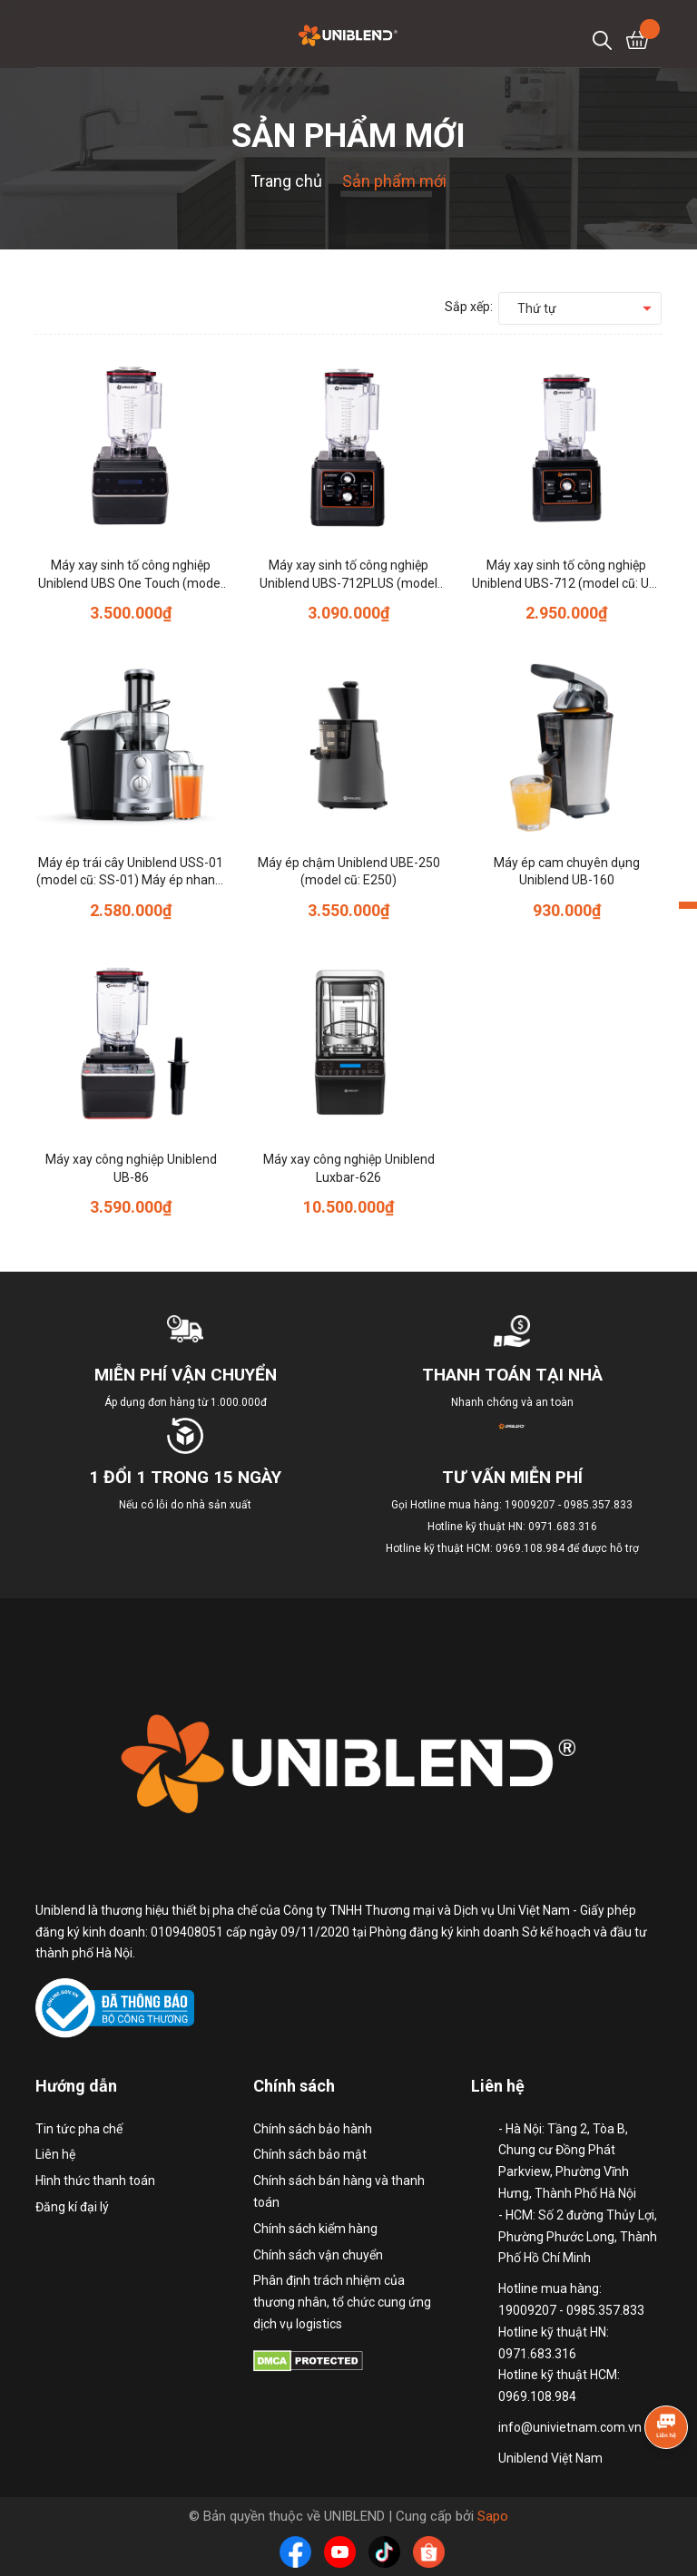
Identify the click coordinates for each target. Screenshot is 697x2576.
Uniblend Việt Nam (550, 2458)
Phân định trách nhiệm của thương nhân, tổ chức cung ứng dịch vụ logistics (342, 2302)
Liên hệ (55, 2154)
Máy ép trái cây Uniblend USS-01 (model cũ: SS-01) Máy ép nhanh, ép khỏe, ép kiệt (130, 880)
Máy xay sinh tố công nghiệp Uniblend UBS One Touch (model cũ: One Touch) (130, 583)
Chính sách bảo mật (310, 2154)
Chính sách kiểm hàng (315, 2228)
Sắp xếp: (469, 306)
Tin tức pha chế (79, 2129)
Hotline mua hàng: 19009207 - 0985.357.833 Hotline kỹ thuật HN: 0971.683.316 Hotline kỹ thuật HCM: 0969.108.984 (509, 1526)
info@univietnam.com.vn (570, 2427)
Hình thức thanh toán (95, 2180)
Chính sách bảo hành (312, 2129)
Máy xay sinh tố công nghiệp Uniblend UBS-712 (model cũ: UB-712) (567, 583)
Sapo (492, 2516)
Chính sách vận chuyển (318, 2255)
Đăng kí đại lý (72, 2207)
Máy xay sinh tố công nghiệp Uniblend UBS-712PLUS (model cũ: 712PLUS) (348, 583)
